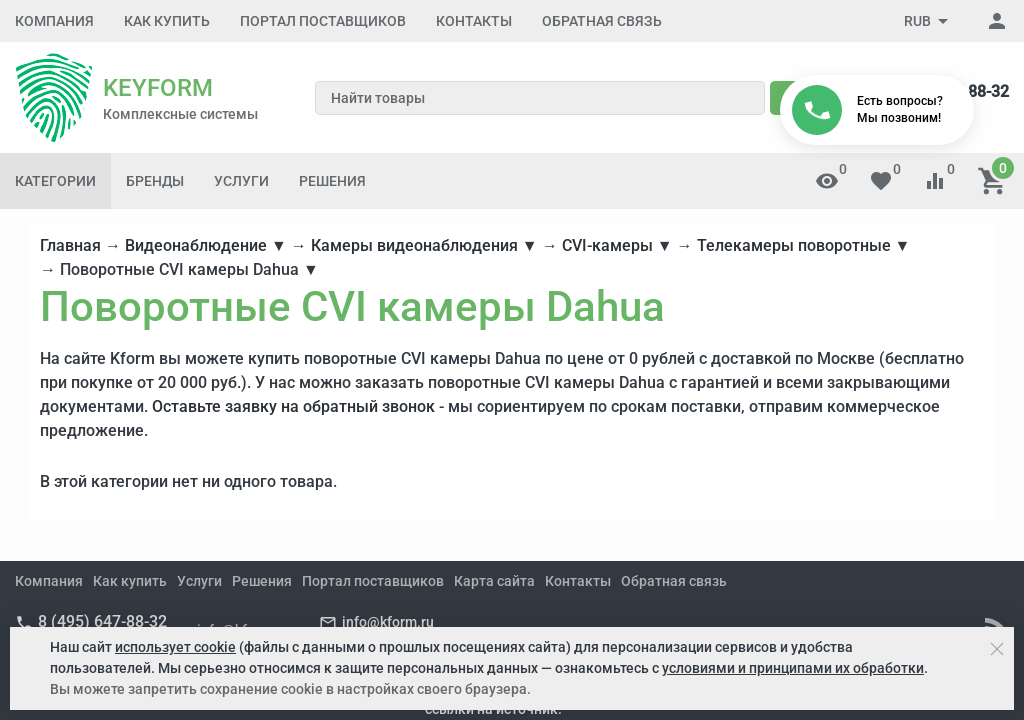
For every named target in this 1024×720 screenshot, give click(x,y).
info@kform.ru (388, 622)
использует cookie (175, 647)
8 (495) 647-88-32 (102, 621)
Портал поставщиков (323, 21)
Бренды (155, 181)
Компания (54, 21)
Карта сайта (494, 581)
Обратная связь (602, 21)
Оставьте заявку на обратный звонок (293, 406)
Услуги (241, 181)
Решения (332, 181)
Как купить (167, 21)
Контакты (474, 21)
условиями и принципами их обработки (793, 668)
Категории (55, 181)
